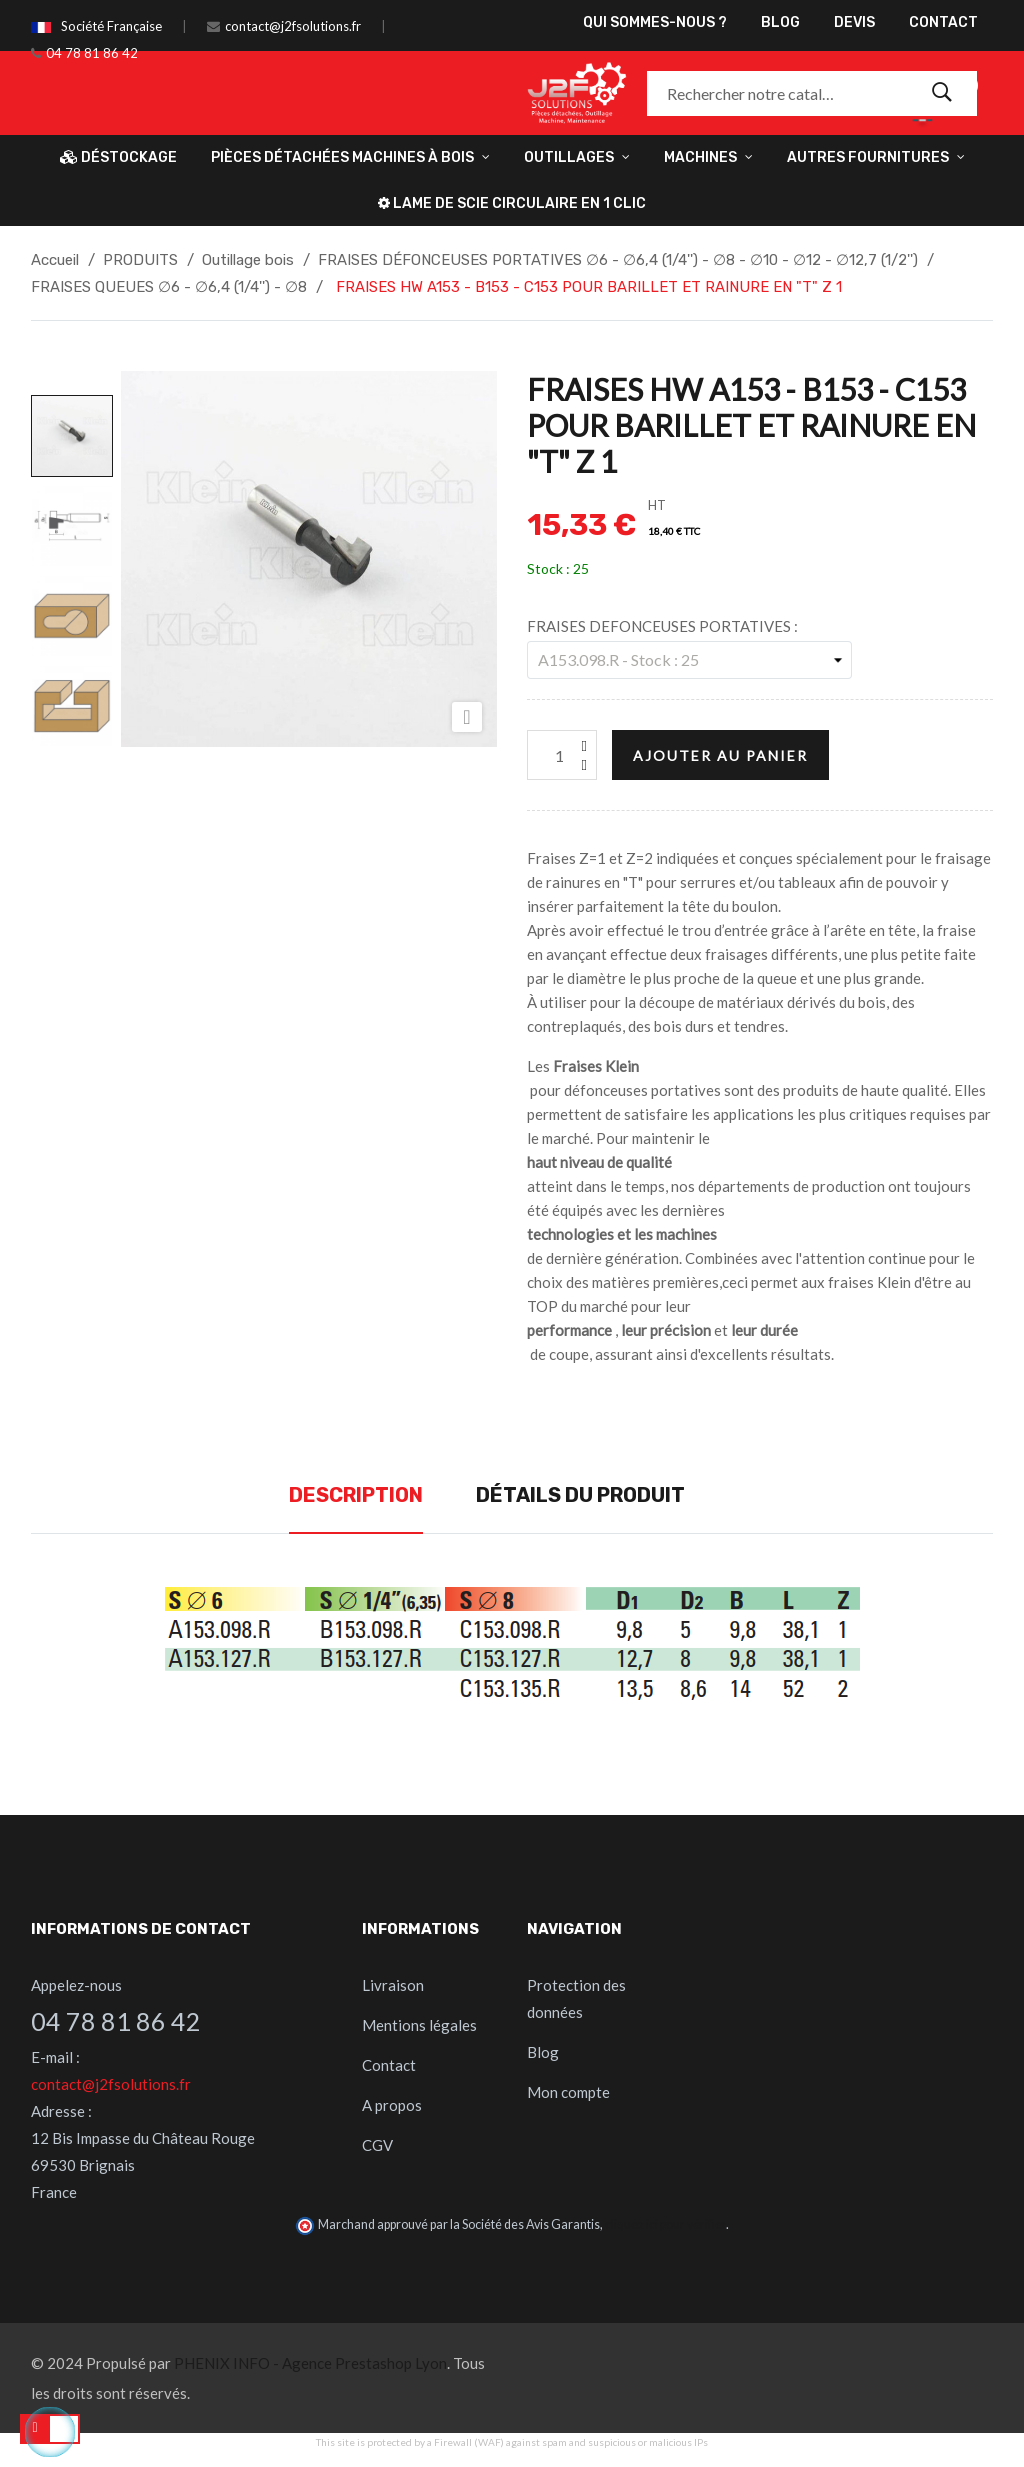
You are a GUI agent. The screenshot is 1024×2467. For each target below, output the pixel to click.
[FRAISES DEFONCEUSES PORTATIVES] (689, 660)
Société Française (111, 26)
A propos (392, 2105)
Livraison (393, 1985)
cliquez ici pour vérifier (665, 2224)
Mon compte (568, 2092)
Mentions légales (419, 2025)
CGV (377, 2145)
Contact (389, 2065)
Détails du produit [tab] (580, 1495)
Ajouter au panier (720, 755)
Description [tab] (356, 1495)
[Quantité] (562, 755)
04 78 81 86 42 (92, 53)
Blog (543, 2052)
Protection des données (576, 1998)
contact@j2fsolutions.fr (293, 26)
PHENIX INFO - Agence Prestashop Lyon (310, 2363)
